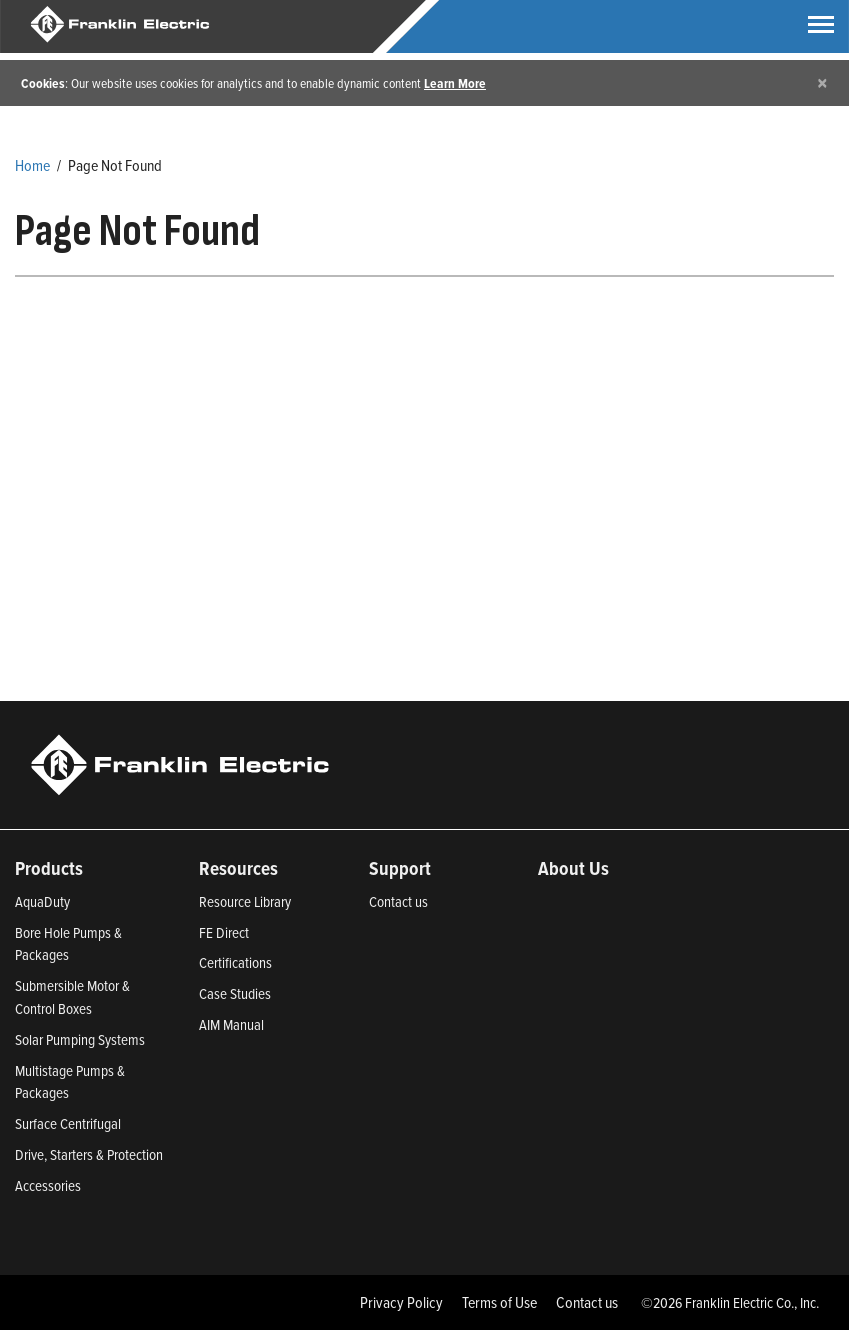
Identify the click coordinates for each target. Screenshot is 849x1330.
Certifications (235, 962)
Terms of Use (499, 1302)
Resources (238, 868)
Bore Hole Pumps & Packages (68, 944)
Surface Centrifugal (68, 1123)
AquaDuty (42, 901)
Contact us (398, 901)
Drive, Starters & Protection (89, 1154)
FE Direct (224, 932)
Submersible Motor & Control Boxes (72, 997)
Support (400, 868)
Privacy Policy (401, 1302)
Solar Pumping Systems (80, 1039)
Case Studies (235, 993)
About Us (573, 868)
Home (32, 165)
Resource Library (245, 901)
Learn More (455, 83)
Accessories (48, 1185)
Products (49, 868)
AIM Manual (231, 1024)
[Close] (822, 82)
